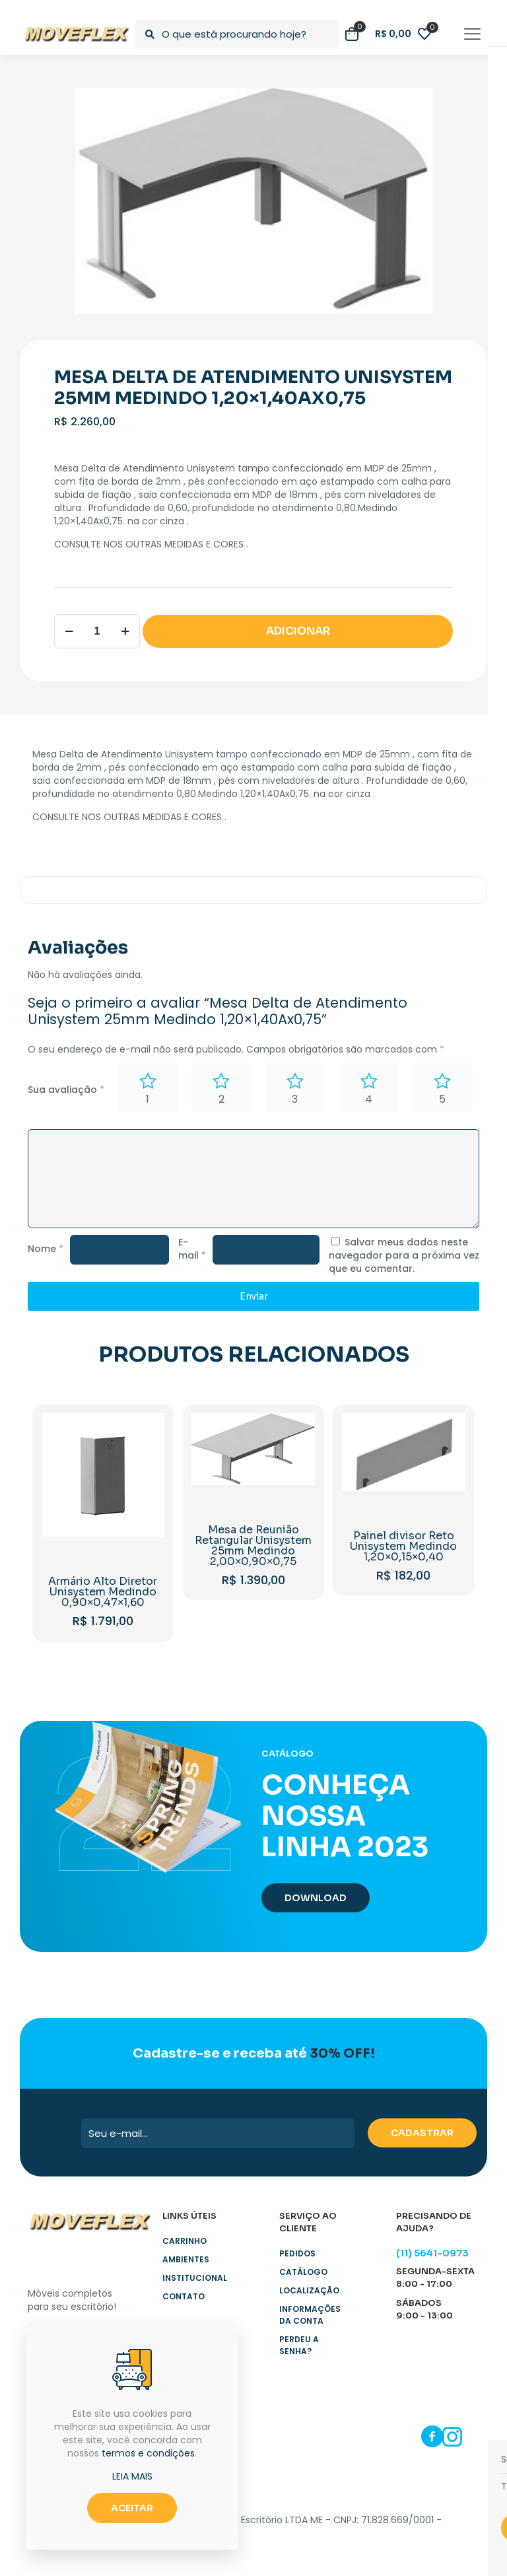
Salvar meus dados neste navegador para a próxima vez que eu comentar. (404, 1255)
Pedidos (297, 2253)
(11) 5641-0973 (432, 2253)
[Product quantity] (97, 631)
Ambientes (185, 2259)
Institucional (194, 2277)
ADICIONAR (298, 631)
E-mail (192, 1249)
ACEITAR (132, 2508)
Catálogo (303, 2272)
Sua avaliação (66, 1089)
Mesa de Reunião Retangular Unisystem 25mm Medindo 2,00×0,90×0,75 (253, 1545)
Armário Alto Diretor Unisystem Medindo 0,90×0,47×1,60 (102, 1591)
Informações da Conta (310, 2314)
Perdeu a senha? (299, 2345)
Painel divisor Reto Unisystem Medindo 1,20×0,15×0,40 (403, 1546)
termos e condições (148, 2453)
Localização (309, 2290)
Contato (183, 2296)
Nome (45, 1248)
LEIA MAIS (132, 2476)
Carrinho (184, 2240)
